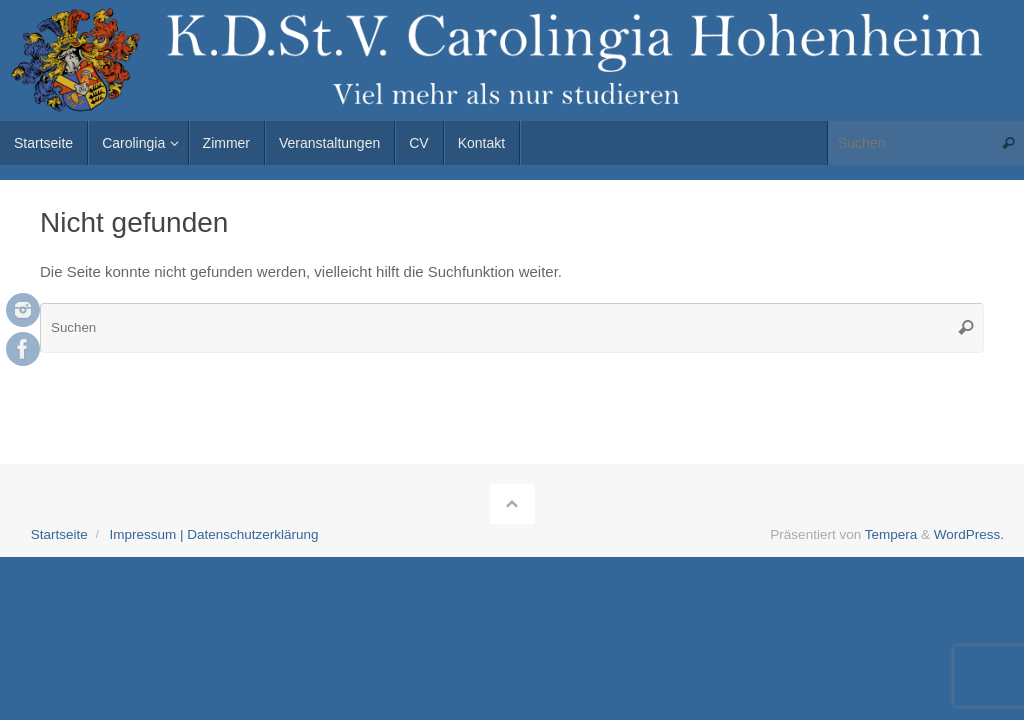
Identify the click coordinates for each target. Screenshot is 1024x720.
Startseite (59, 534)
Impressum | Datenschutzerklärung (213, 534)
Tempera (891, 534)
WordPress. (969, 534)
